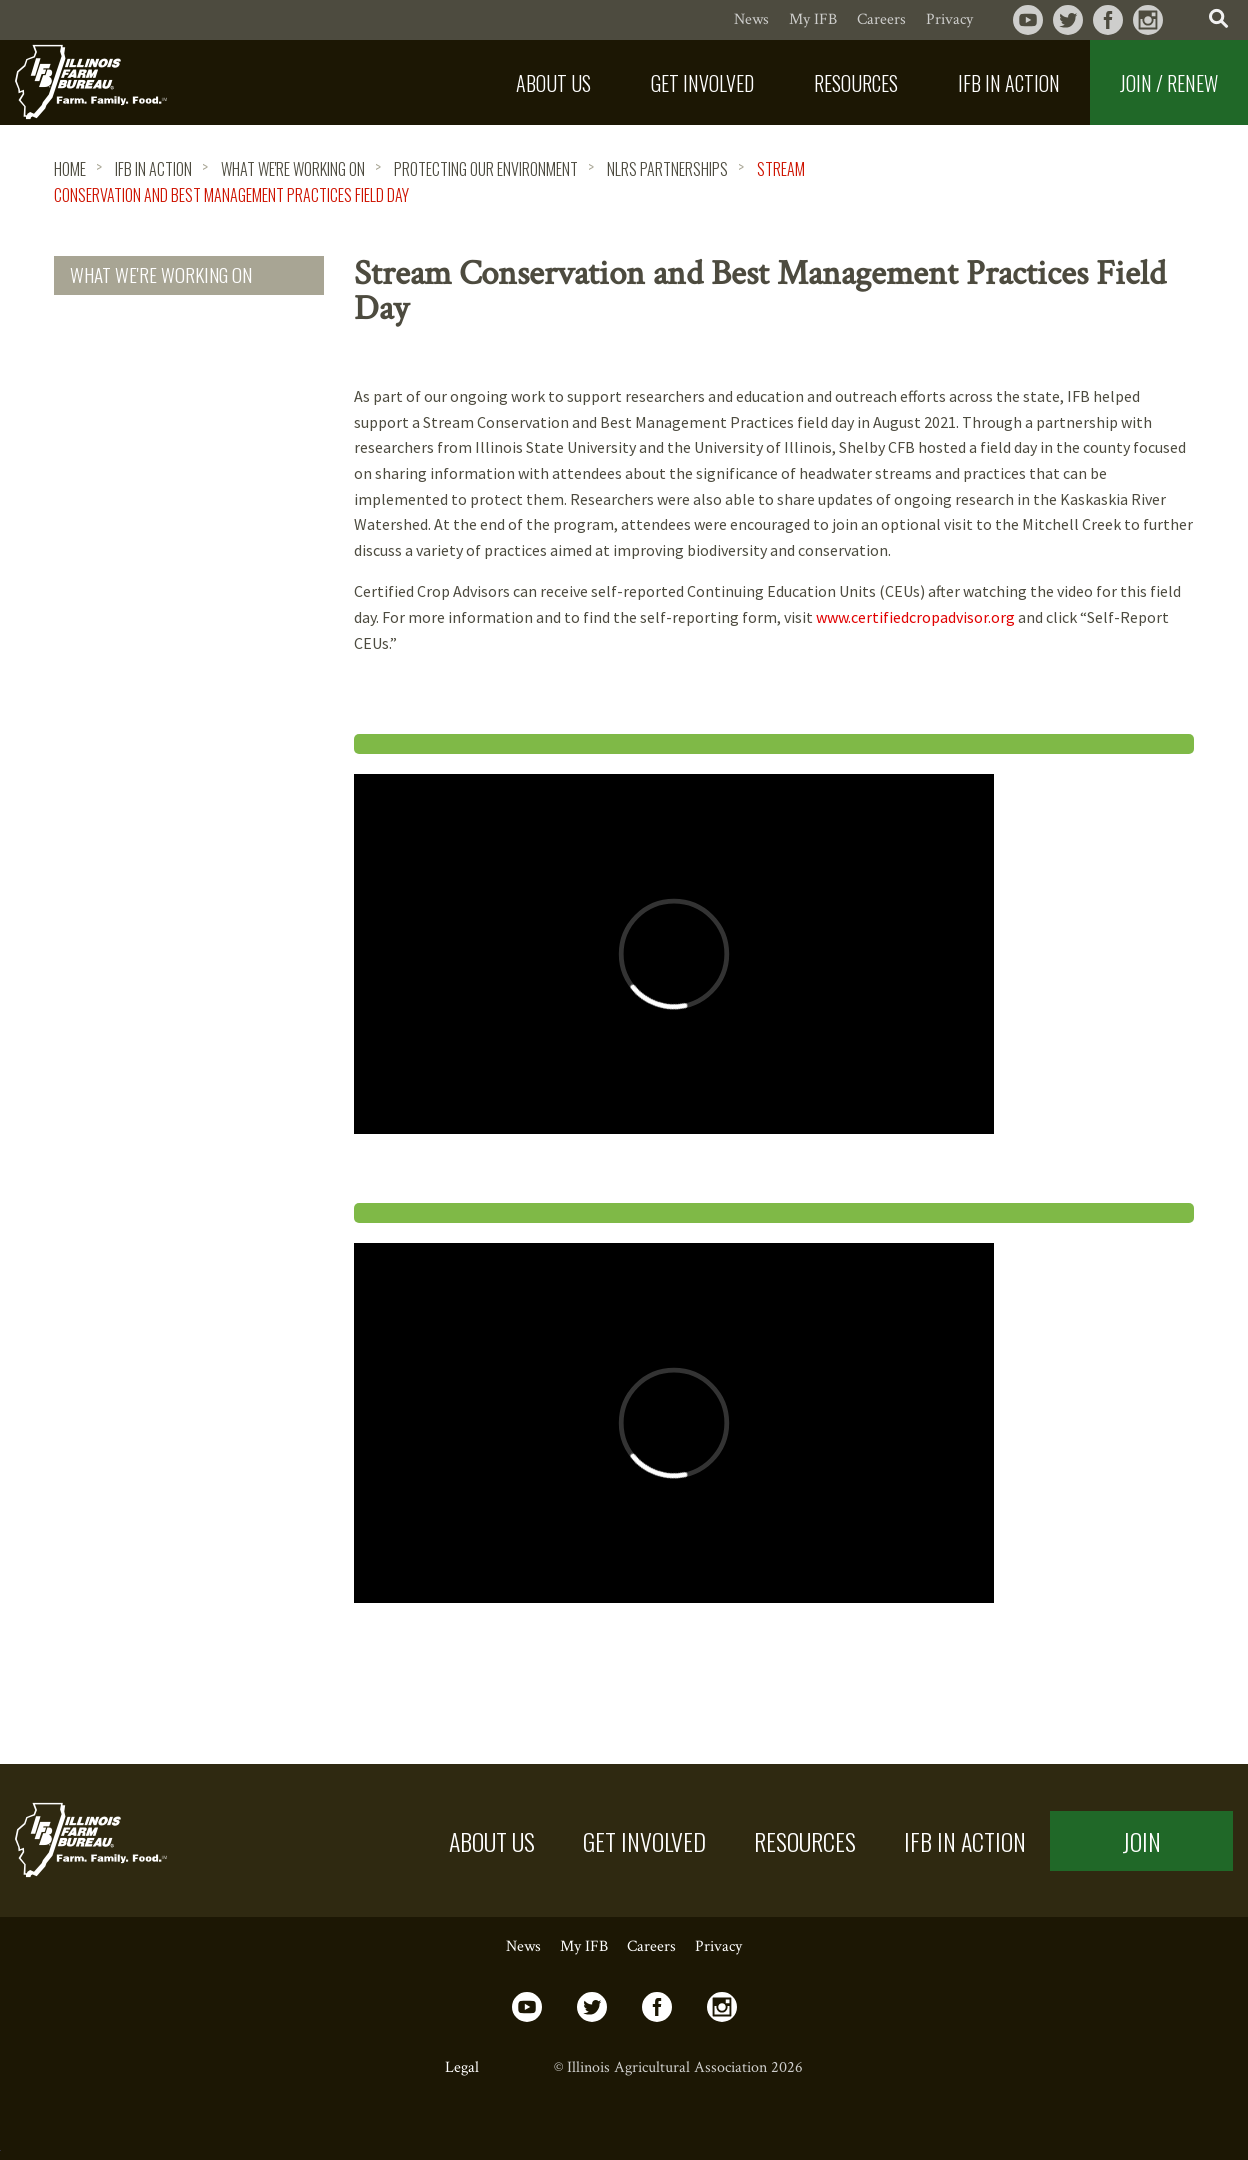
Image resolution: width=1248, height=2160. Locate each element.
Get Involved (644, 1841)
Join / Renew (1169, 83)
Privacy (949, 19)
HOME (70, 169)
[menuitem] (553, 82)
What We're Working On (293, 169)
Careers (881, 19)
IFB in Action (153, 169)
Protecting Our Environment (486, 169)
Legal (462, 2067)
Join (1141, 1841)
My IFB (813, 19)
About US (492, 1841)
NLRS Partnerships (667, 169)
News (751, 19)
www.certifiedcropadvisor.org (915, 617)
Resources (805, 1841)
